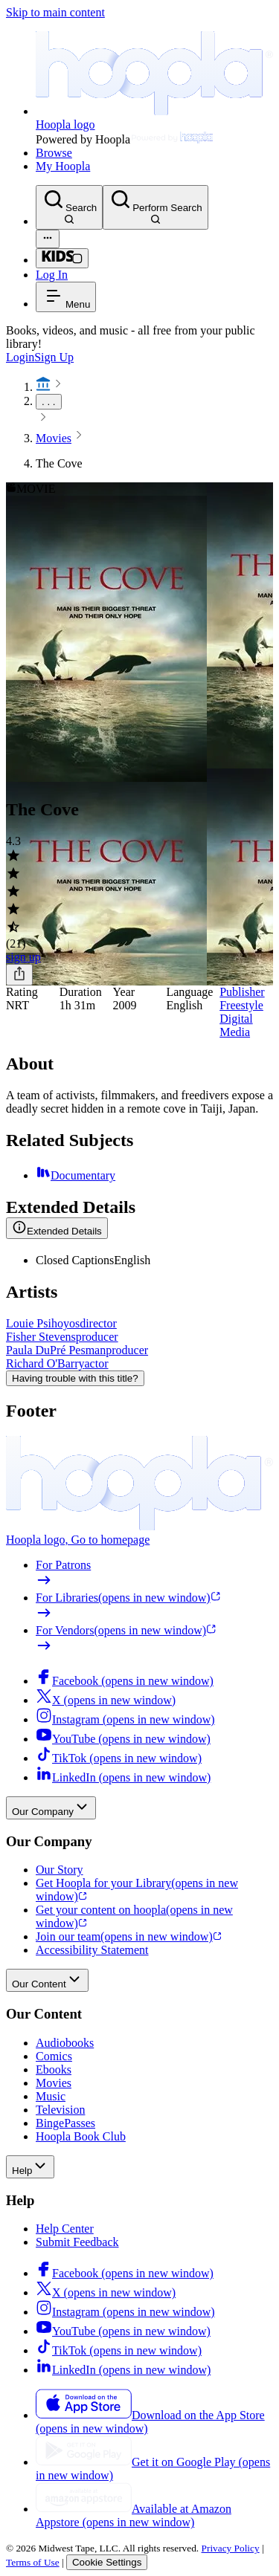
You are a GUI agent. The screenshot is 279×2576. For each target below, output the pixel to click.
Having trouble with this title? (75, 1378)
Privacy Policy (231, 2548)
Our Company (51, 1808)
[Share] (19, 975)
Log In (52, 274)
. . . (49, 401)
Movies (53, 438)
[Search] (69, 207)
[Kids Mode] (62, 258)
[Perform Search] (155, 207)
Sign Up (54, 357)
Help (30, 2167)
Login (20, 357)
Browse (54, 152)
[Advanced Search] (48, 239)
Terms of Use (33, 2562)
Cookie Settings (106, 2562)
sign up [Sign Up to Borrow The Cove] (23, 957)
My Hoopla (63, 166)
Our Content (47, 1980)
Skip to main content (55, 12)
